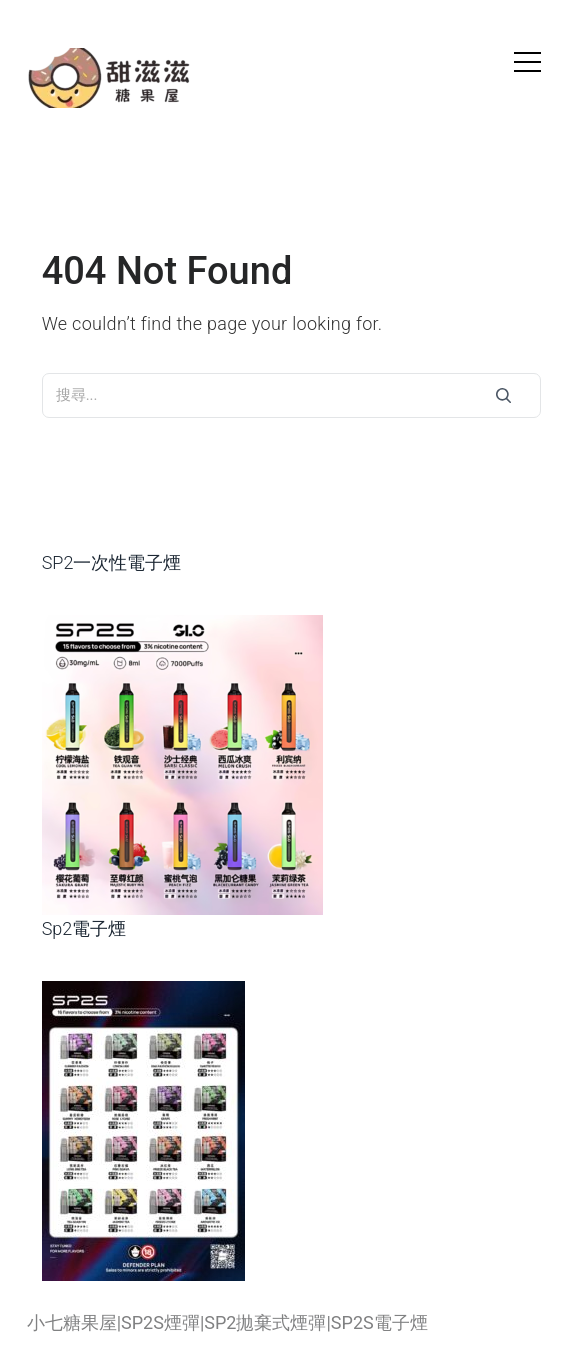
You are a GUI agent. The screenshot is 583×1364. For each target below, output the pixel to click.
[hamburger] (527, 64)
